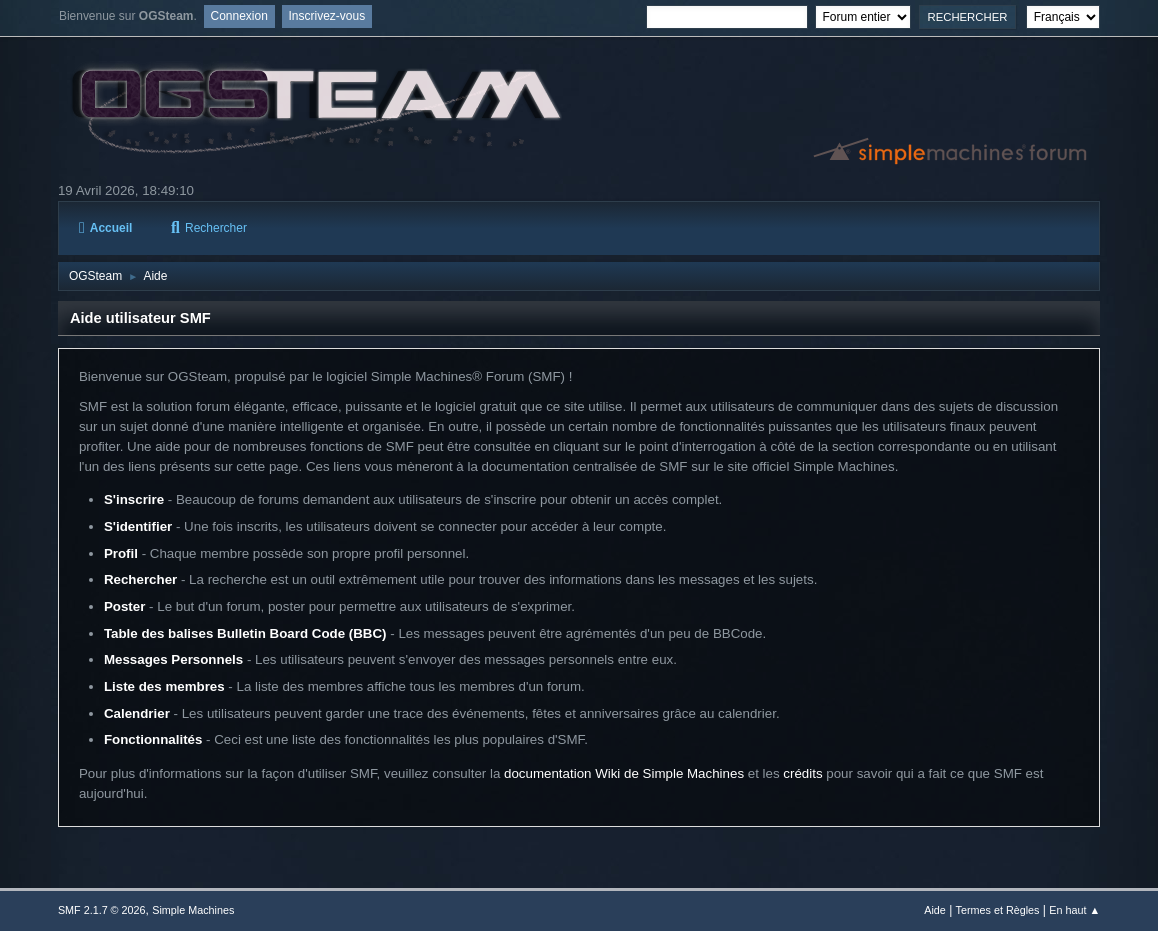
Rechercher (209, 228)
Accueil (105, 228)
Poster (124, 606)
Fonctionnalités (153, 739)
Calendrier (137, 713)
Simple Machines (193, 910)
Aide (935, 910)
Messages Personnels (173, 659)
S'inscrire (134, 499)
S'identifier (138, 526)
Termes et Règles (998, 910)
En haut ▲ (1074, 910)
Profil (121, 553)
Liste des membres (164, 686)
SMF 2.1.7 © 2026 (102, 910)
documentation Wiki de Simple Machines (624, 773)
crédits (802, 773)
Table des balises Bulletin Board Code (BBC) (245, 633)
